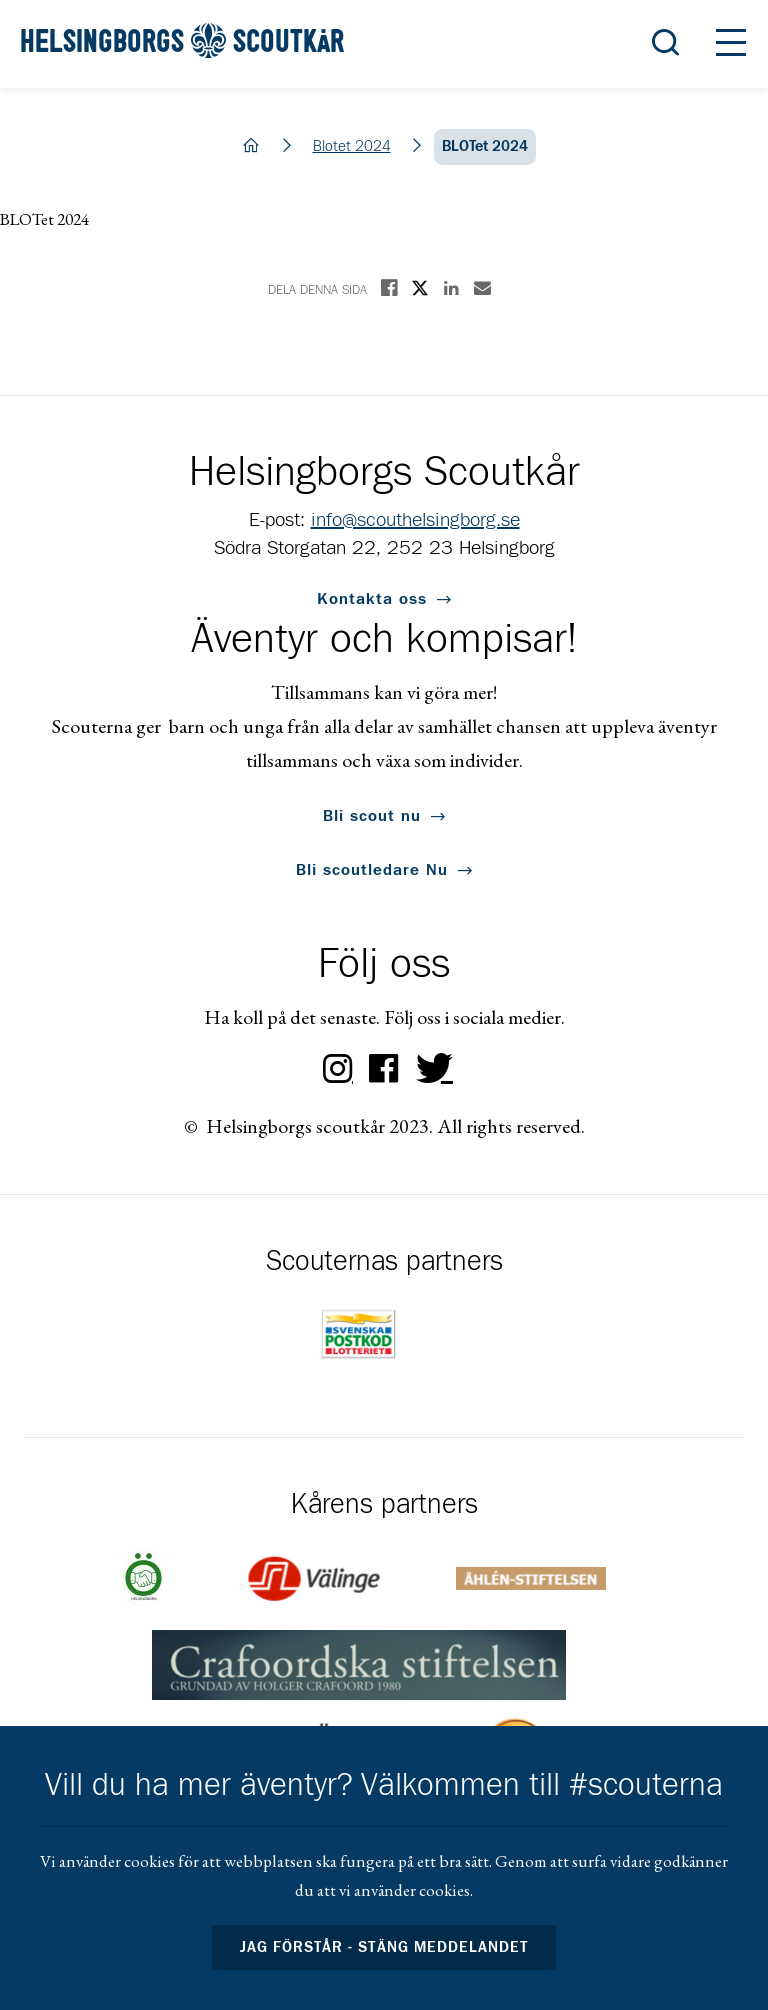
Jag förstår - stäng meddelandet (384, 1947)
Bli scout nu (372, 816)
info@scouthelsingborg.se (415, 520)
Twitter (430, 1069)
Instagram (338, 1069)
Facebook (384, 1069)
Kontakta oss (372, 599)
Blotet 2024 (352, 146)
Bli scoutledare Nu (372, 870)
